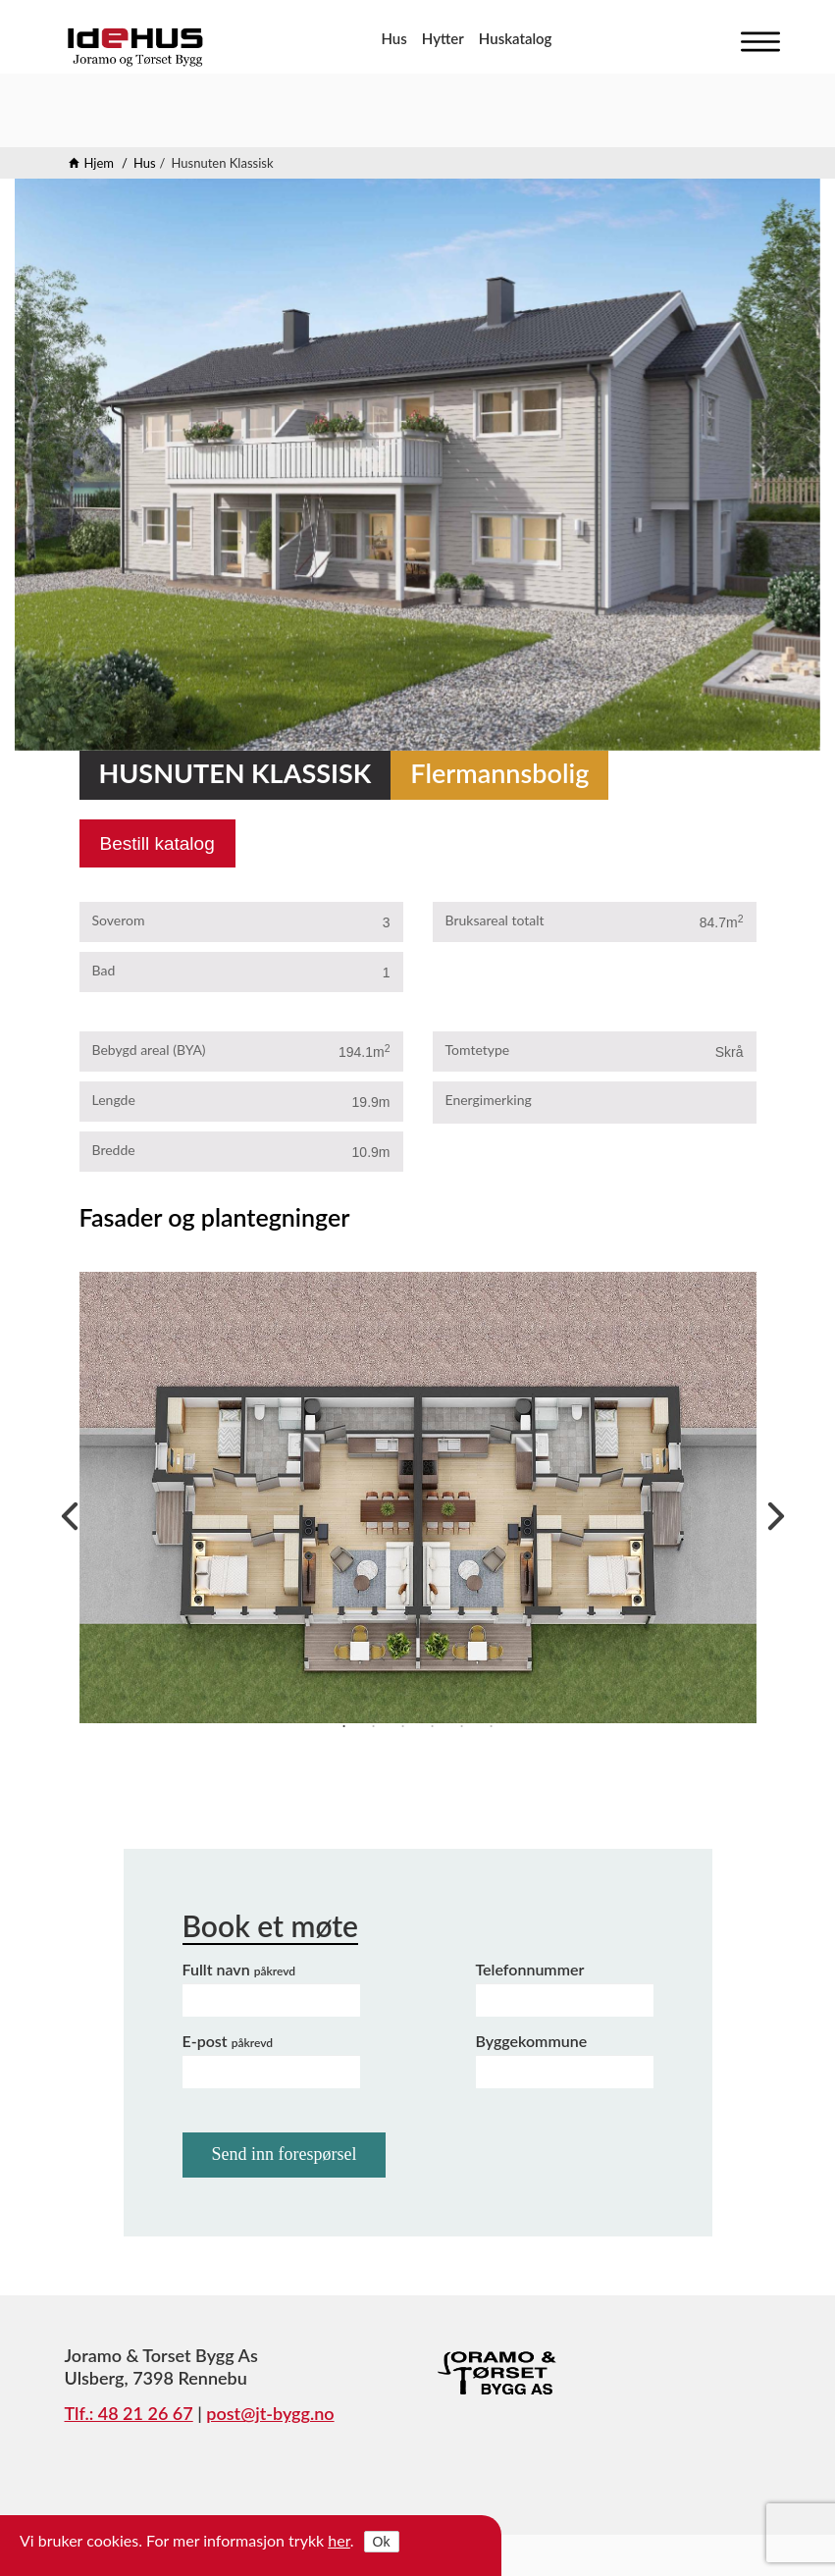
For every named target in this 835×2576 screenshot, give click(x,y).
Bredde (113, 1149)
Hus (393, 38)
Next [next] (771, 1511)
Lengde (113, 1099)
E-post (228, 2040)
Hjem (99, 163)
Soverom (118, 920)
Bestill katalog (157, 843)
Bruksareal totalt (495, 920)
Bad (104, 970)
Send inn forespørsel (284, 2154)
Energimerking (488, 1099)
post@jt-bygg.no (270, 2413)
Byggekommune (532, 2040)
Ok (382, 2542)
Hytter (443, 38)
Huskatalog (515, 38)
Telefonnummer (530, 1969)
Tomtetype (477, 1049)
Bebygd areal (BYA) (149, 1049)
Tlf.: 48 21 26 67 (129, 2413)
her (339, 2540)
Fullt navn (239, 1969)
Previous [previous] (65, 1511)
